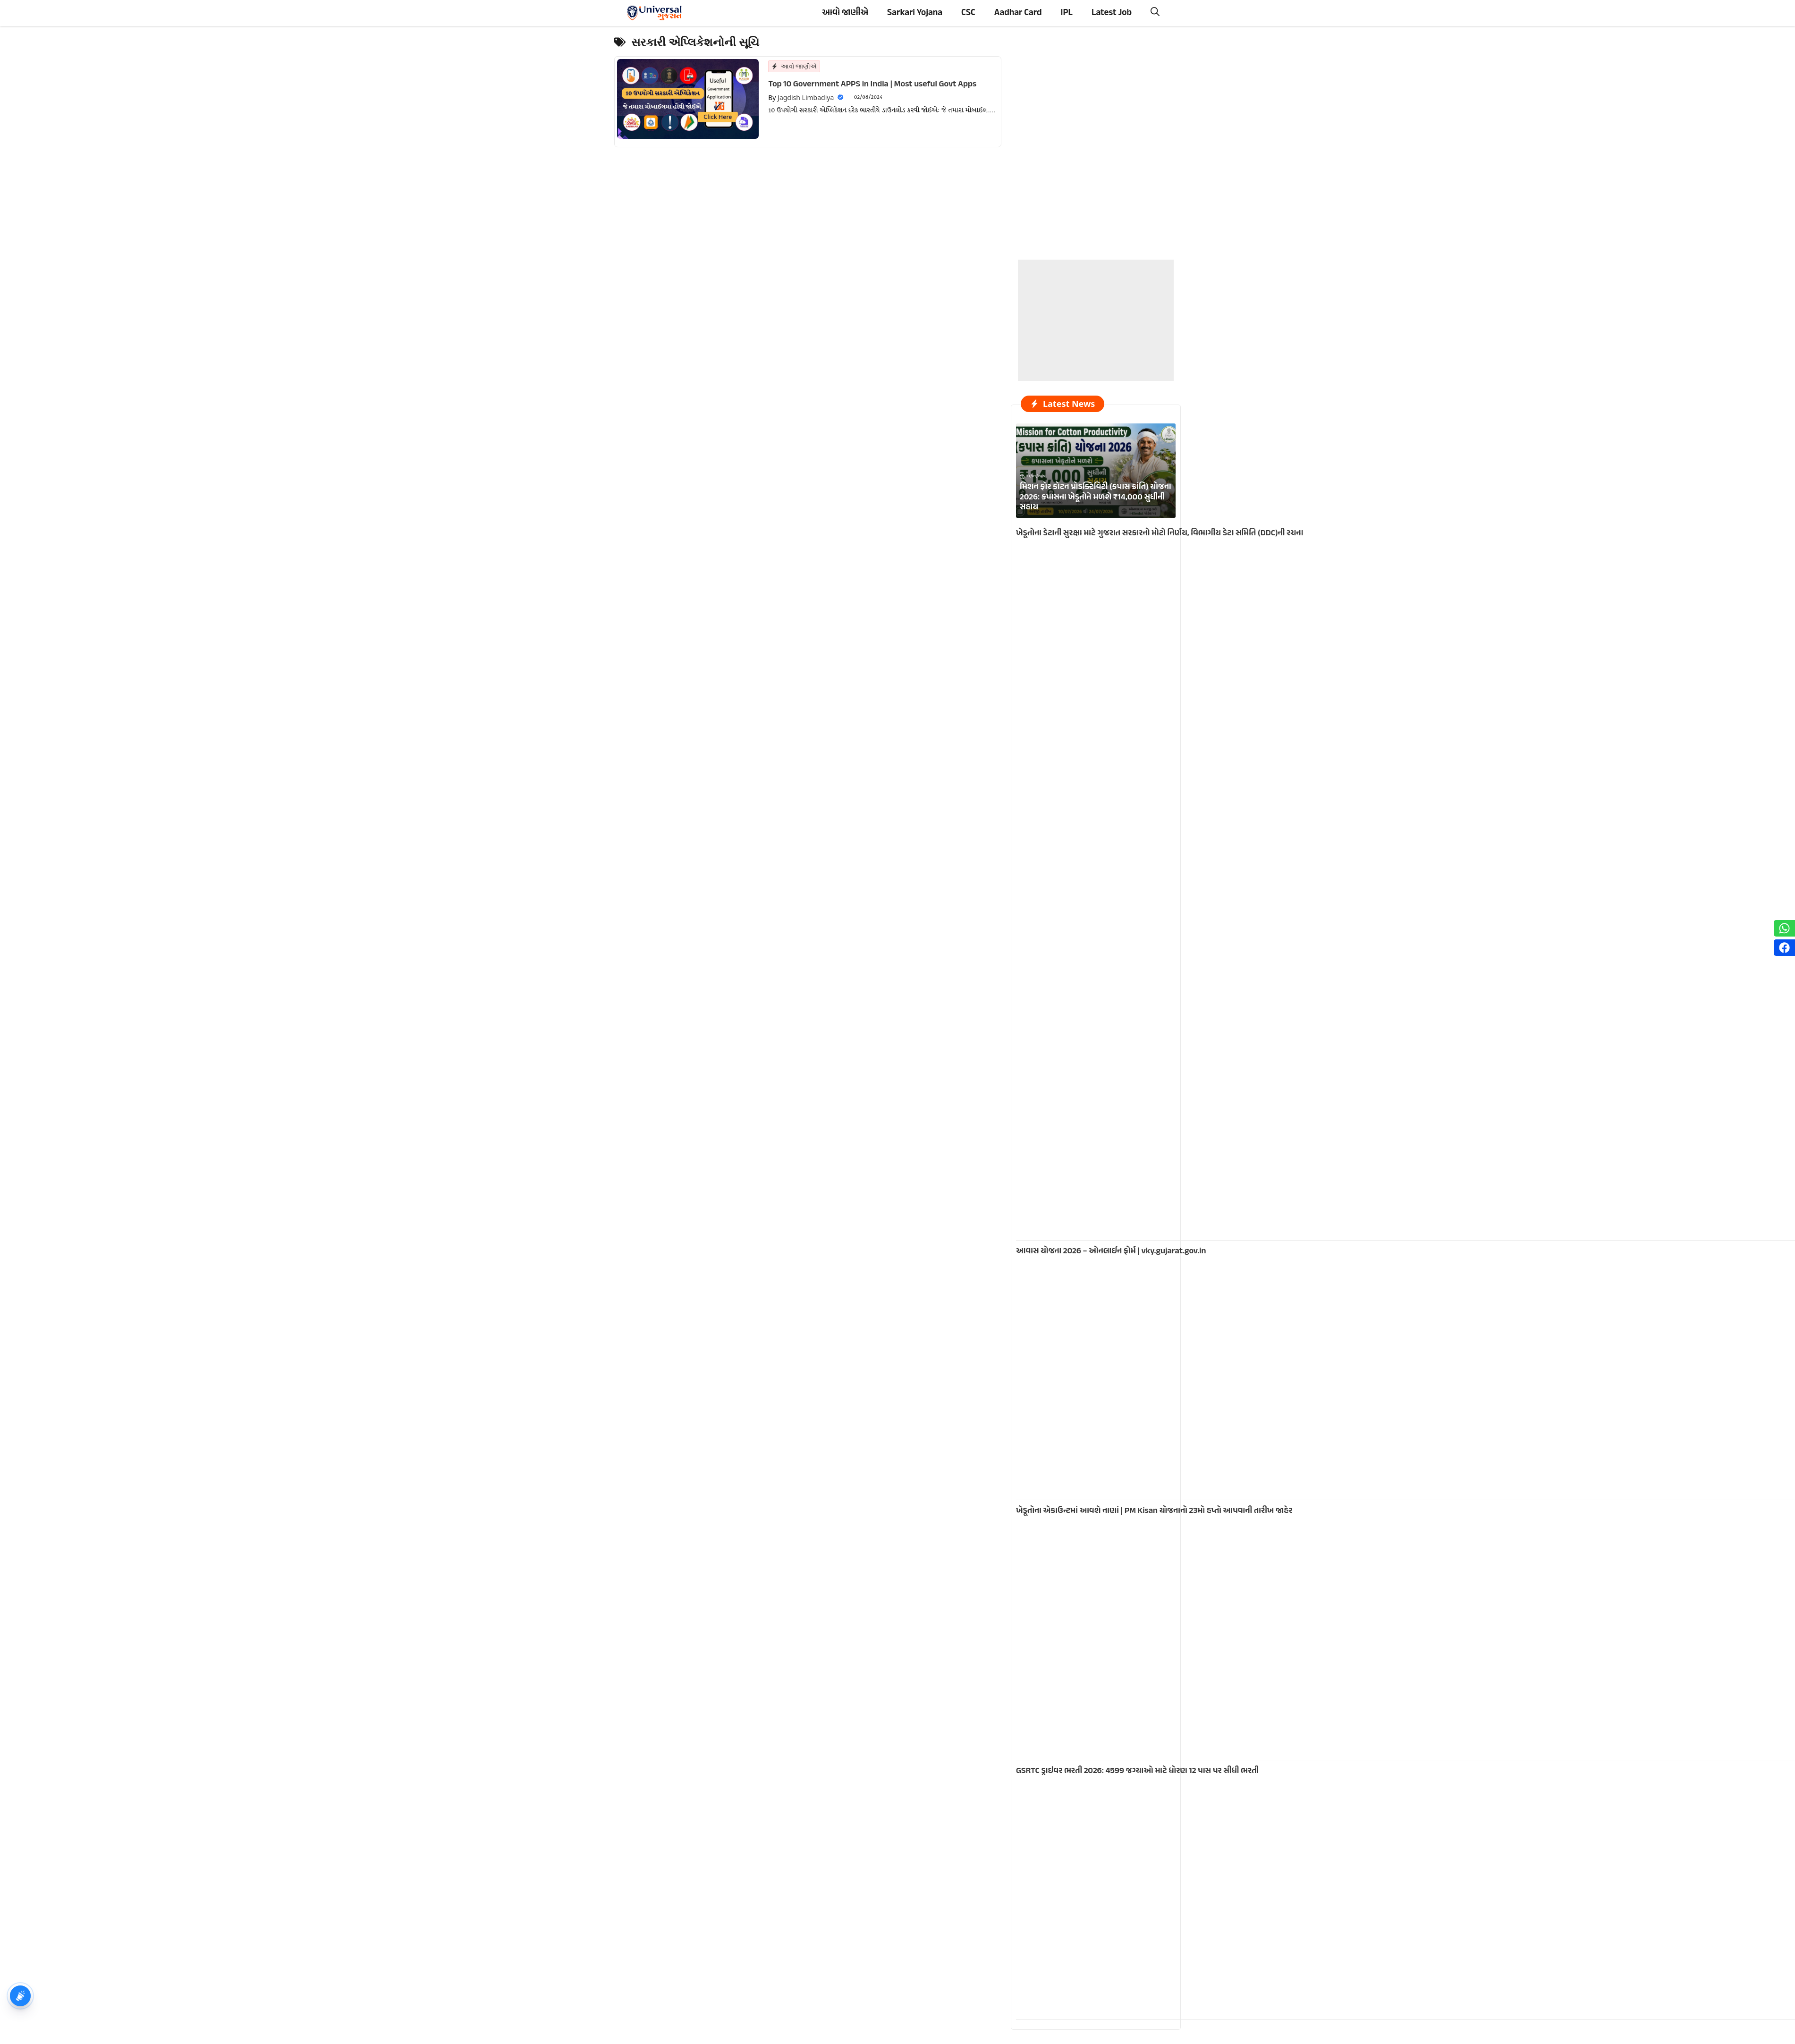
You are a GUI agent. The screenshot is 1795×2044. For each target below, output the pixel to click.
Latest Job (1112, 13)
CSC (968, 13)
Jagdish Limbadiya (806, 97)
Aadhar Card (1018, 13)
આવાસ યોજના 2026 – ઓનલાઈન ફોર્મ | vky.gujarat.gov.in (1111, 1251)
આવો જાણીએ (845, 13)
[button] (1155, 13)
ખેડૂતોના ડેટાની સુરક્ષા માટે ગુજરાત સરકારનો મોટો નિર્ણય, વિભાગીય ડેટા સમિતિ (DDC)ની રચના (1159, 533)
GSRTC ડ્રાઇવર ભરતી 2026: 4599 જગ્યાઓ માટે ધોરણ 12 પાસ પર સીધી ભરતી (1137, 1771)
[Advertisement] (1096, 319)
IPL (1067, 13)
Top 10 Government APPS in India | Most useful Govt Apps (872, 84)
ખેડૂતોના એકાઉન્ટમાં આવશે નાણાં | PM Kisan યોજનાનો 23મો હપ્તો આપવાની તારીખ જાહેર (1154, 1511)
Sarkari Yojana (914, 13)
